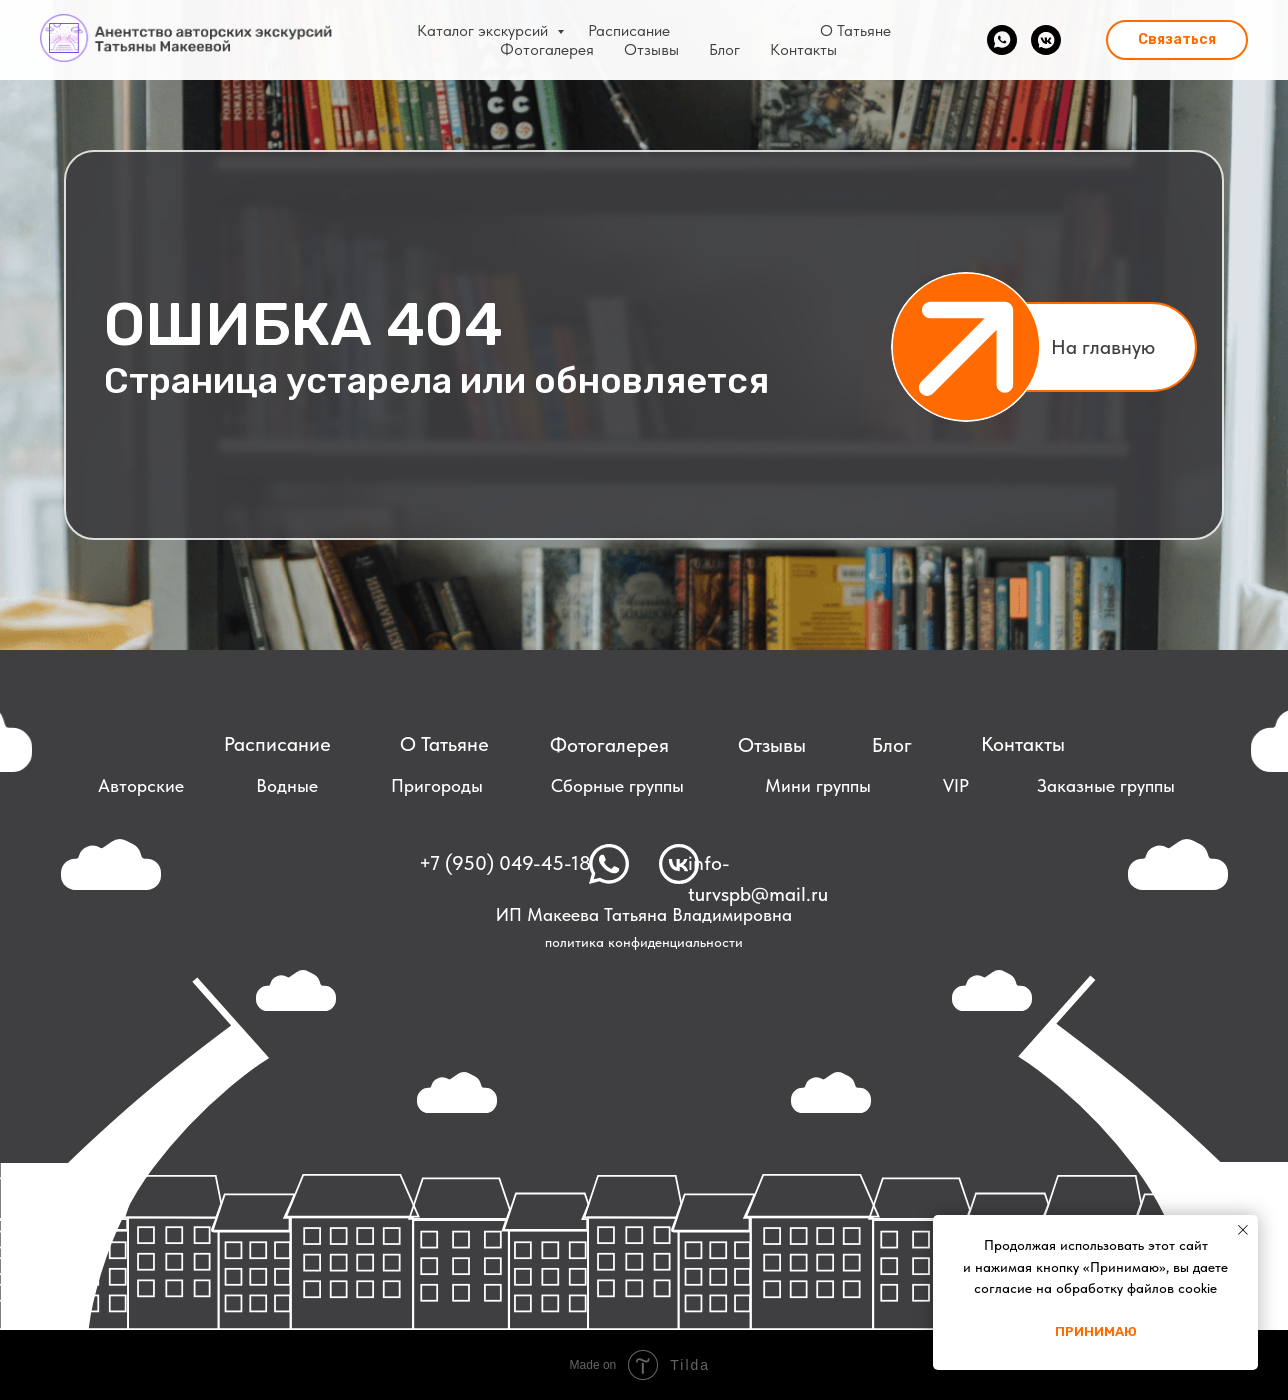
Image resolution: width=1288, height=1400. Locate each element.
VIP (956, 785)
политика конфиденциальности (644, 942)
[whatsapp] (1002, 40)
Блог (724, 49)
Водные (287, 785)
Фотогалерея (547, 49)
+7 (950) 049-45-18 (505, 863)
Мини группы (818, 785)
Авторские (141, 785)
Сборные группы (617, 785)
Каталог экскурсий (484, 30)
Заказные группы (1106, 785)
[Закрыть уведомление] (1243, 1230)
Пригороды (437, 785)
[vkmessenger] (1046, 40)
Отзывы (651, 49)
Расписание (629, 30)
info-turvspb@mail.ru (758, 878)
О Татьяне (855, 30)
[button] (1177, 40)
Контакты (803, 49)
